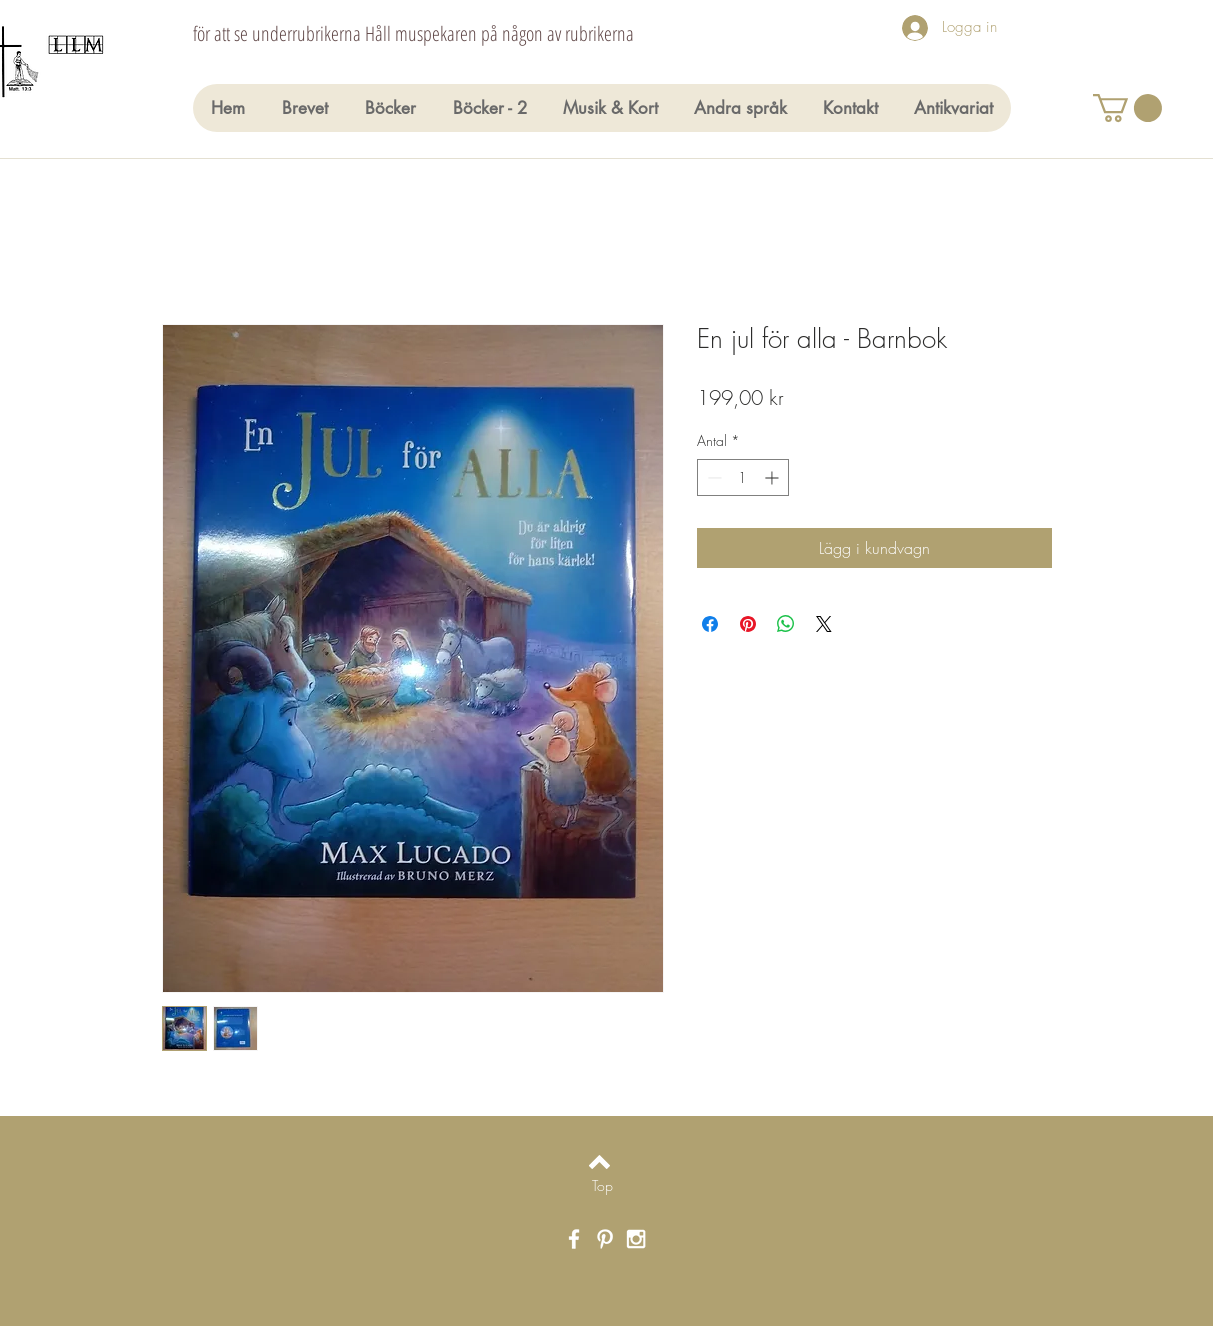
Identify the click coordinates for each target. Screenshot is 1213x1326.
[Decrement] (712, 477)
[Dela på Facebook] (710, 624)
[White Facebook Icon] (574, 1239)
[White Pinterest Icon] (605, 1239)
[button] (1127, 108)
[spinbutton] (743, 477)
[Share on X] (824, 624)
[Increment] (773, 477)
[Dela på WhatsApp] (786, 624)
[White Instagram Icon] (636, 1239)
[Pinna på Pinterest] (748, 624)
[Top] (602, 1186)
